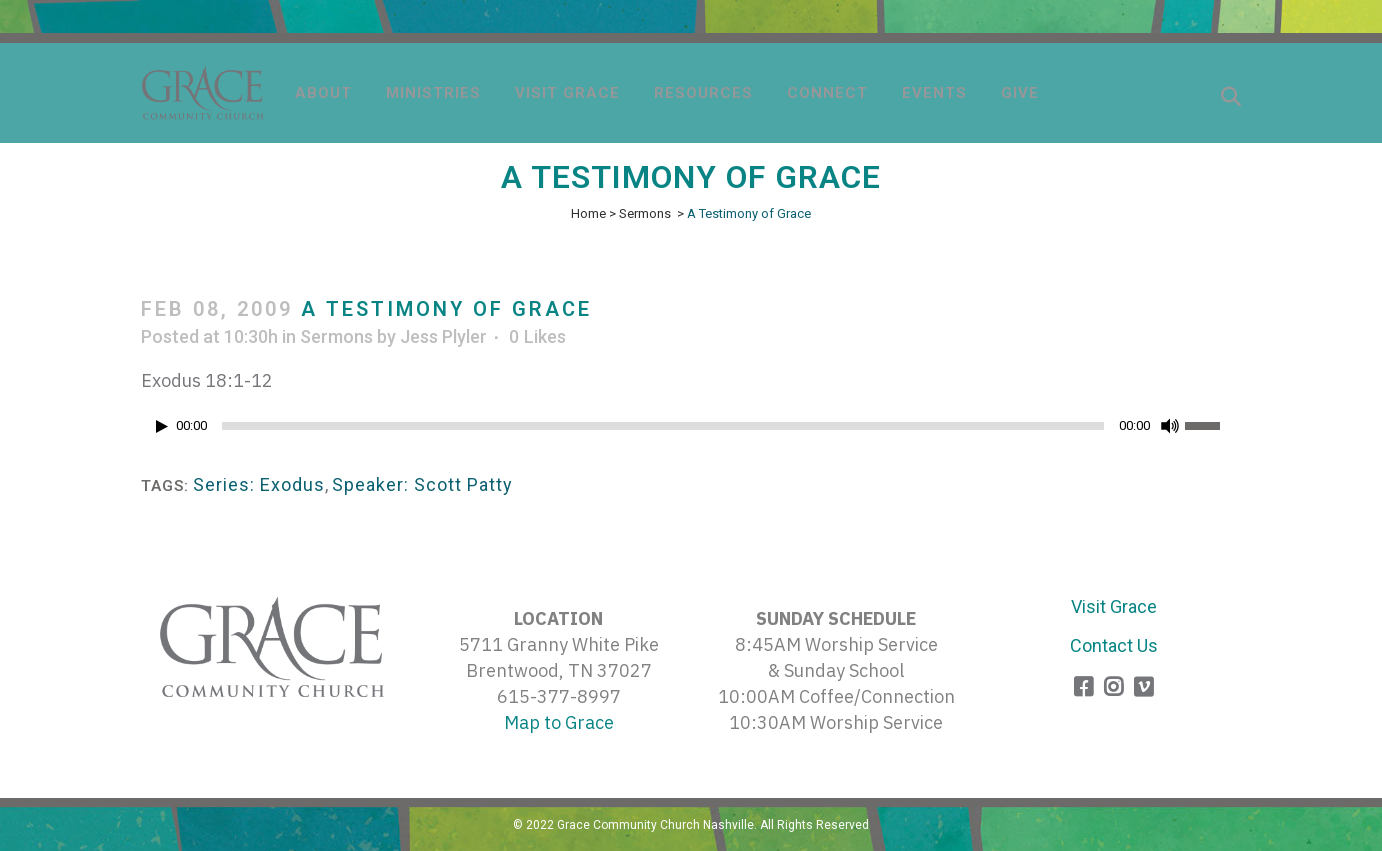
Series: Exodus (259, 484)
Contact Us (1114, 645)
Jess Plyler (443, 336)
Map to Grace (559, 722)
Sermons (645, 213)
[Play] (162, 426)
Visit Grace (1114, 606)
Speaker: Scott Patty (422, 484)
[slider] (663, 426)
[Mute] (1170, 426)
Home (588, 213)
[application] (691, 431)
